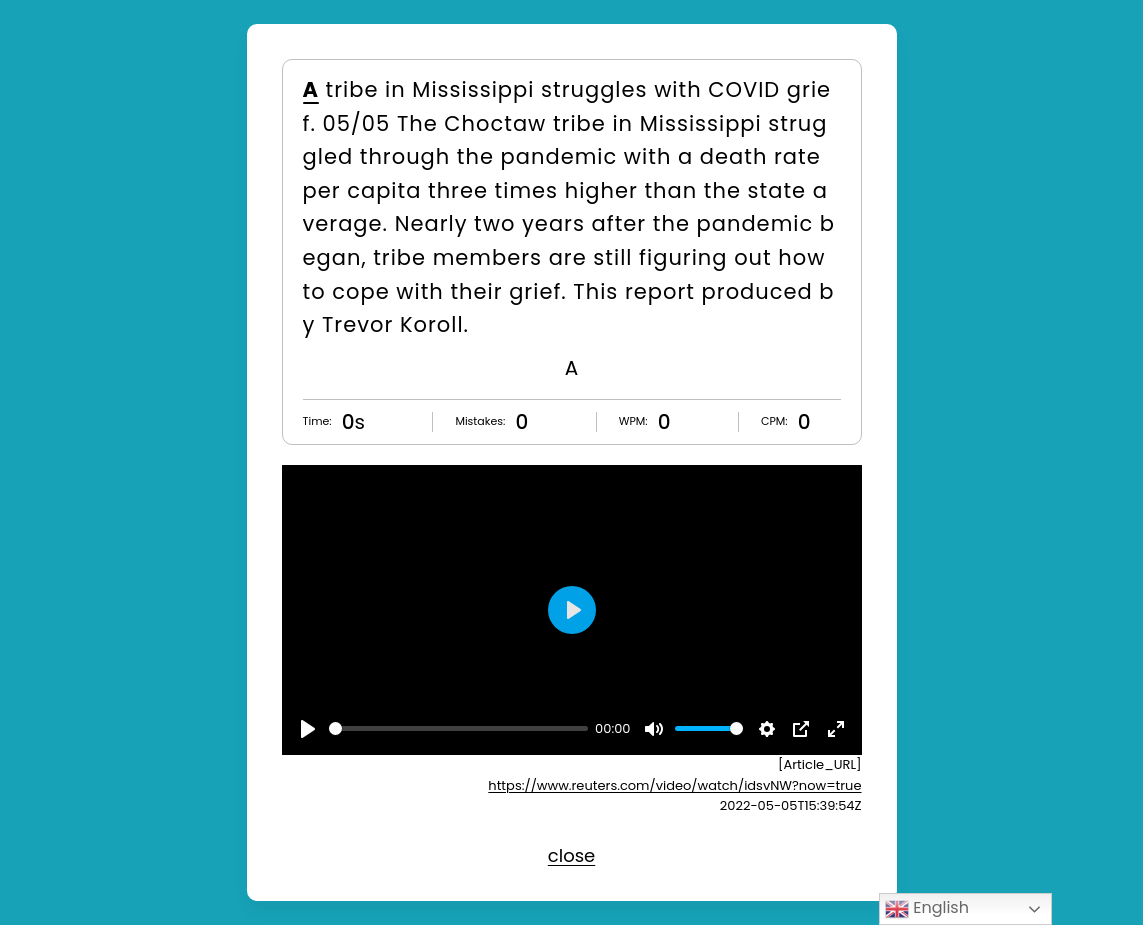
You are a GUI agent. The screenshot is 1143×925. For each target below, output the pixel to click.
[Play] (308, 729)
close (571, 855)
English (927, 908)
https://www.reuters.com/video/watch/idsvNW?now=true (674, 785)
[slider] (458, 728)
